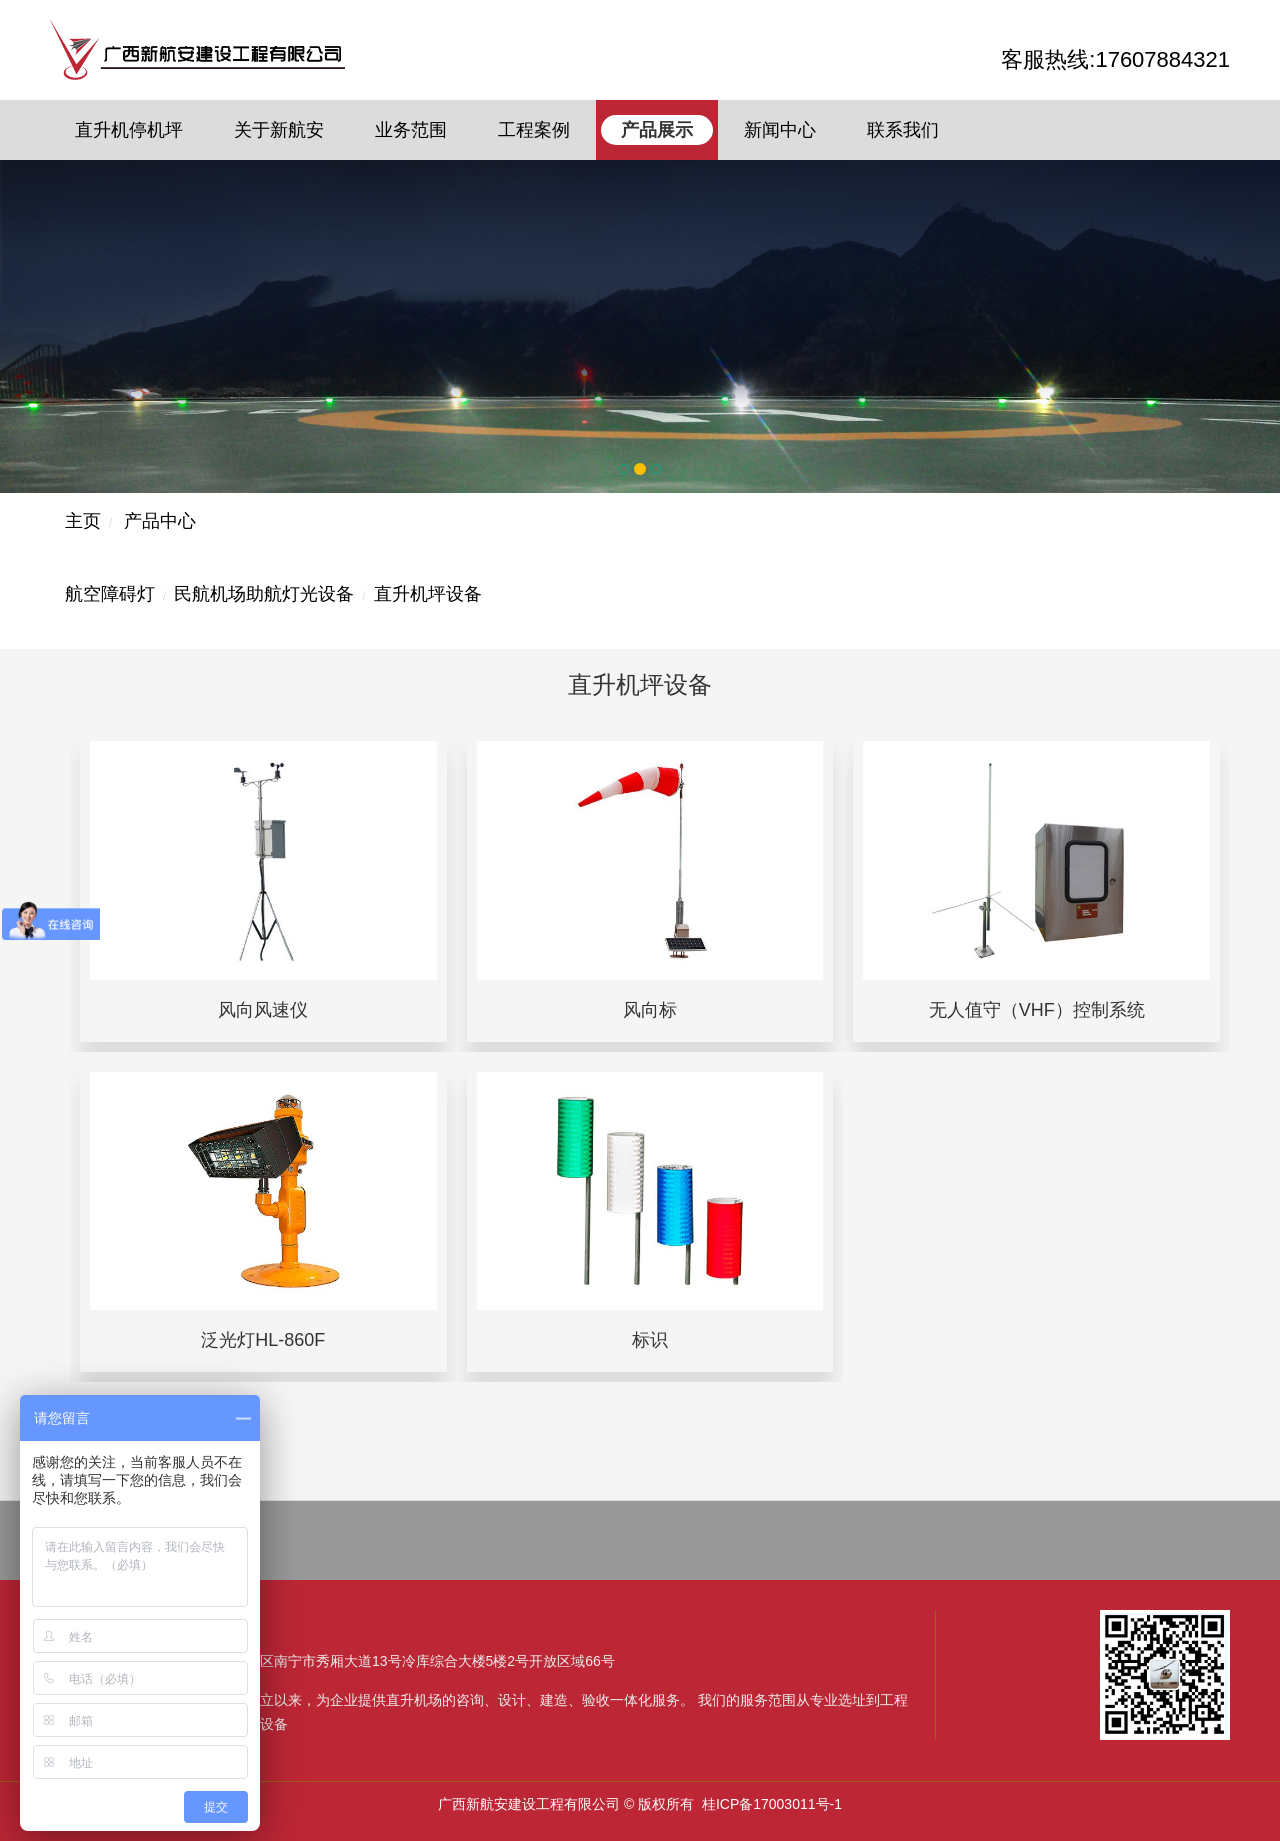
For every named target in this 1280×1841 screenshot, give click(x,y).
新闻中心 (780, 130)
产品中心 (160, 521)
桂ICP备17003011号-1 (772, 1804)
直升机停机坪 (129, 130)
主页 (83, 521)
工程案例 (534, 130)
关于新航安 (279, 130)
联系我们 (903, 130)
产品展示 (657, 130)
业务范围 (411, 130)
